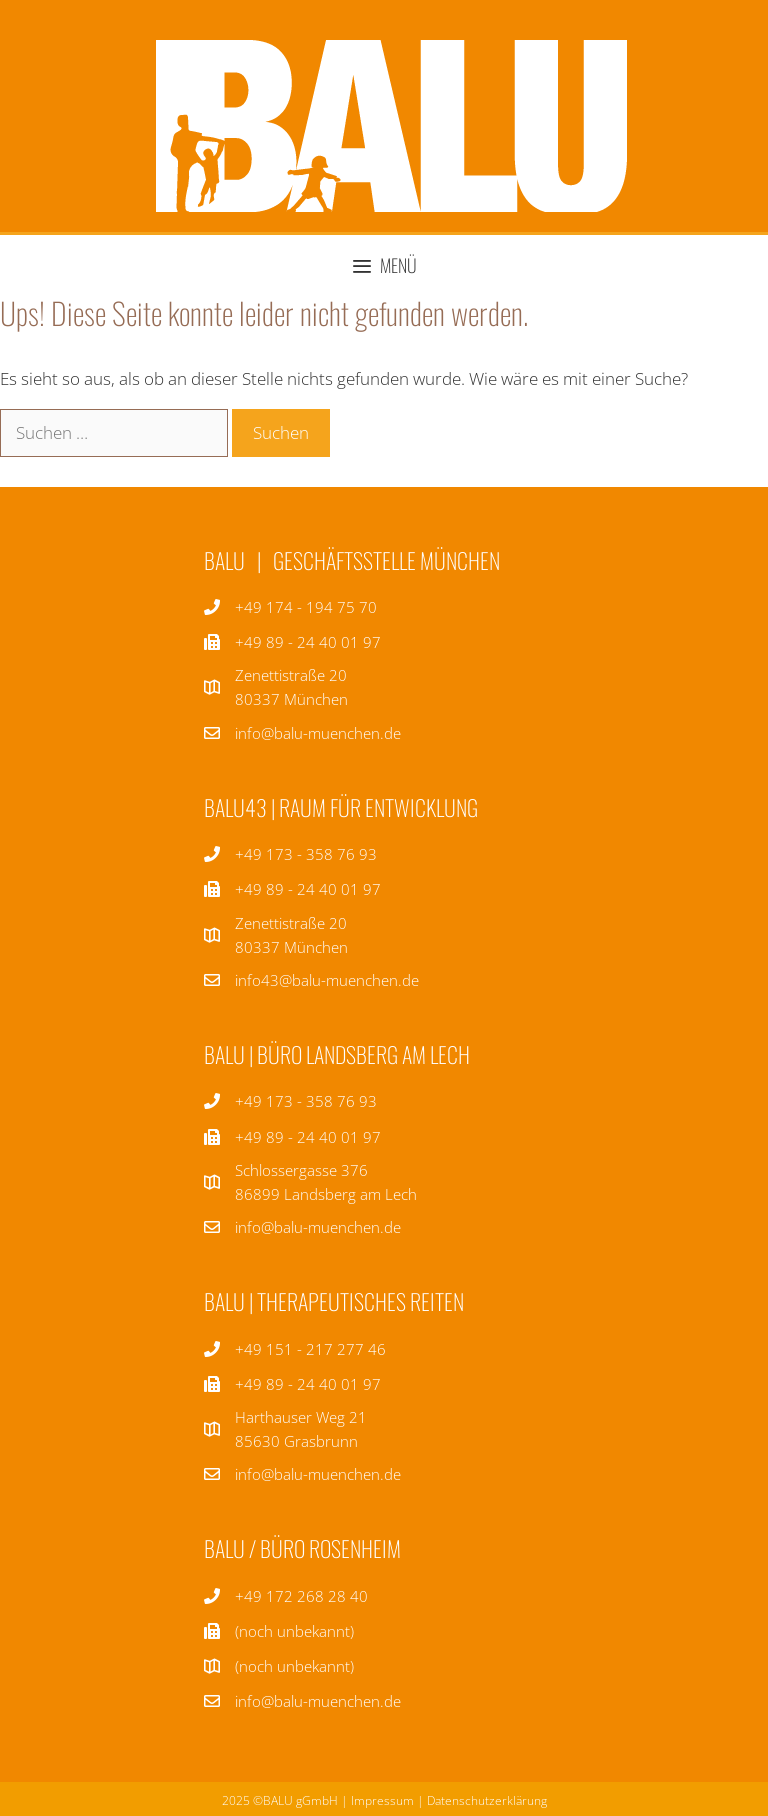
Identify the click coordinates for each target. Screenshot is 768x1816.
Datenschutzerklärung (487, 1800)
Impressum (382, 1800)
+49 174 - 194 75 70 (306, 607)
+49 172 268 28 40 (301, 1596)
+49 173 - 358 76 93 (306, 854)
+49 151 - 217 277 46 (310, 1349)
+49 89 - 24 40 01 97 (308, 889)
